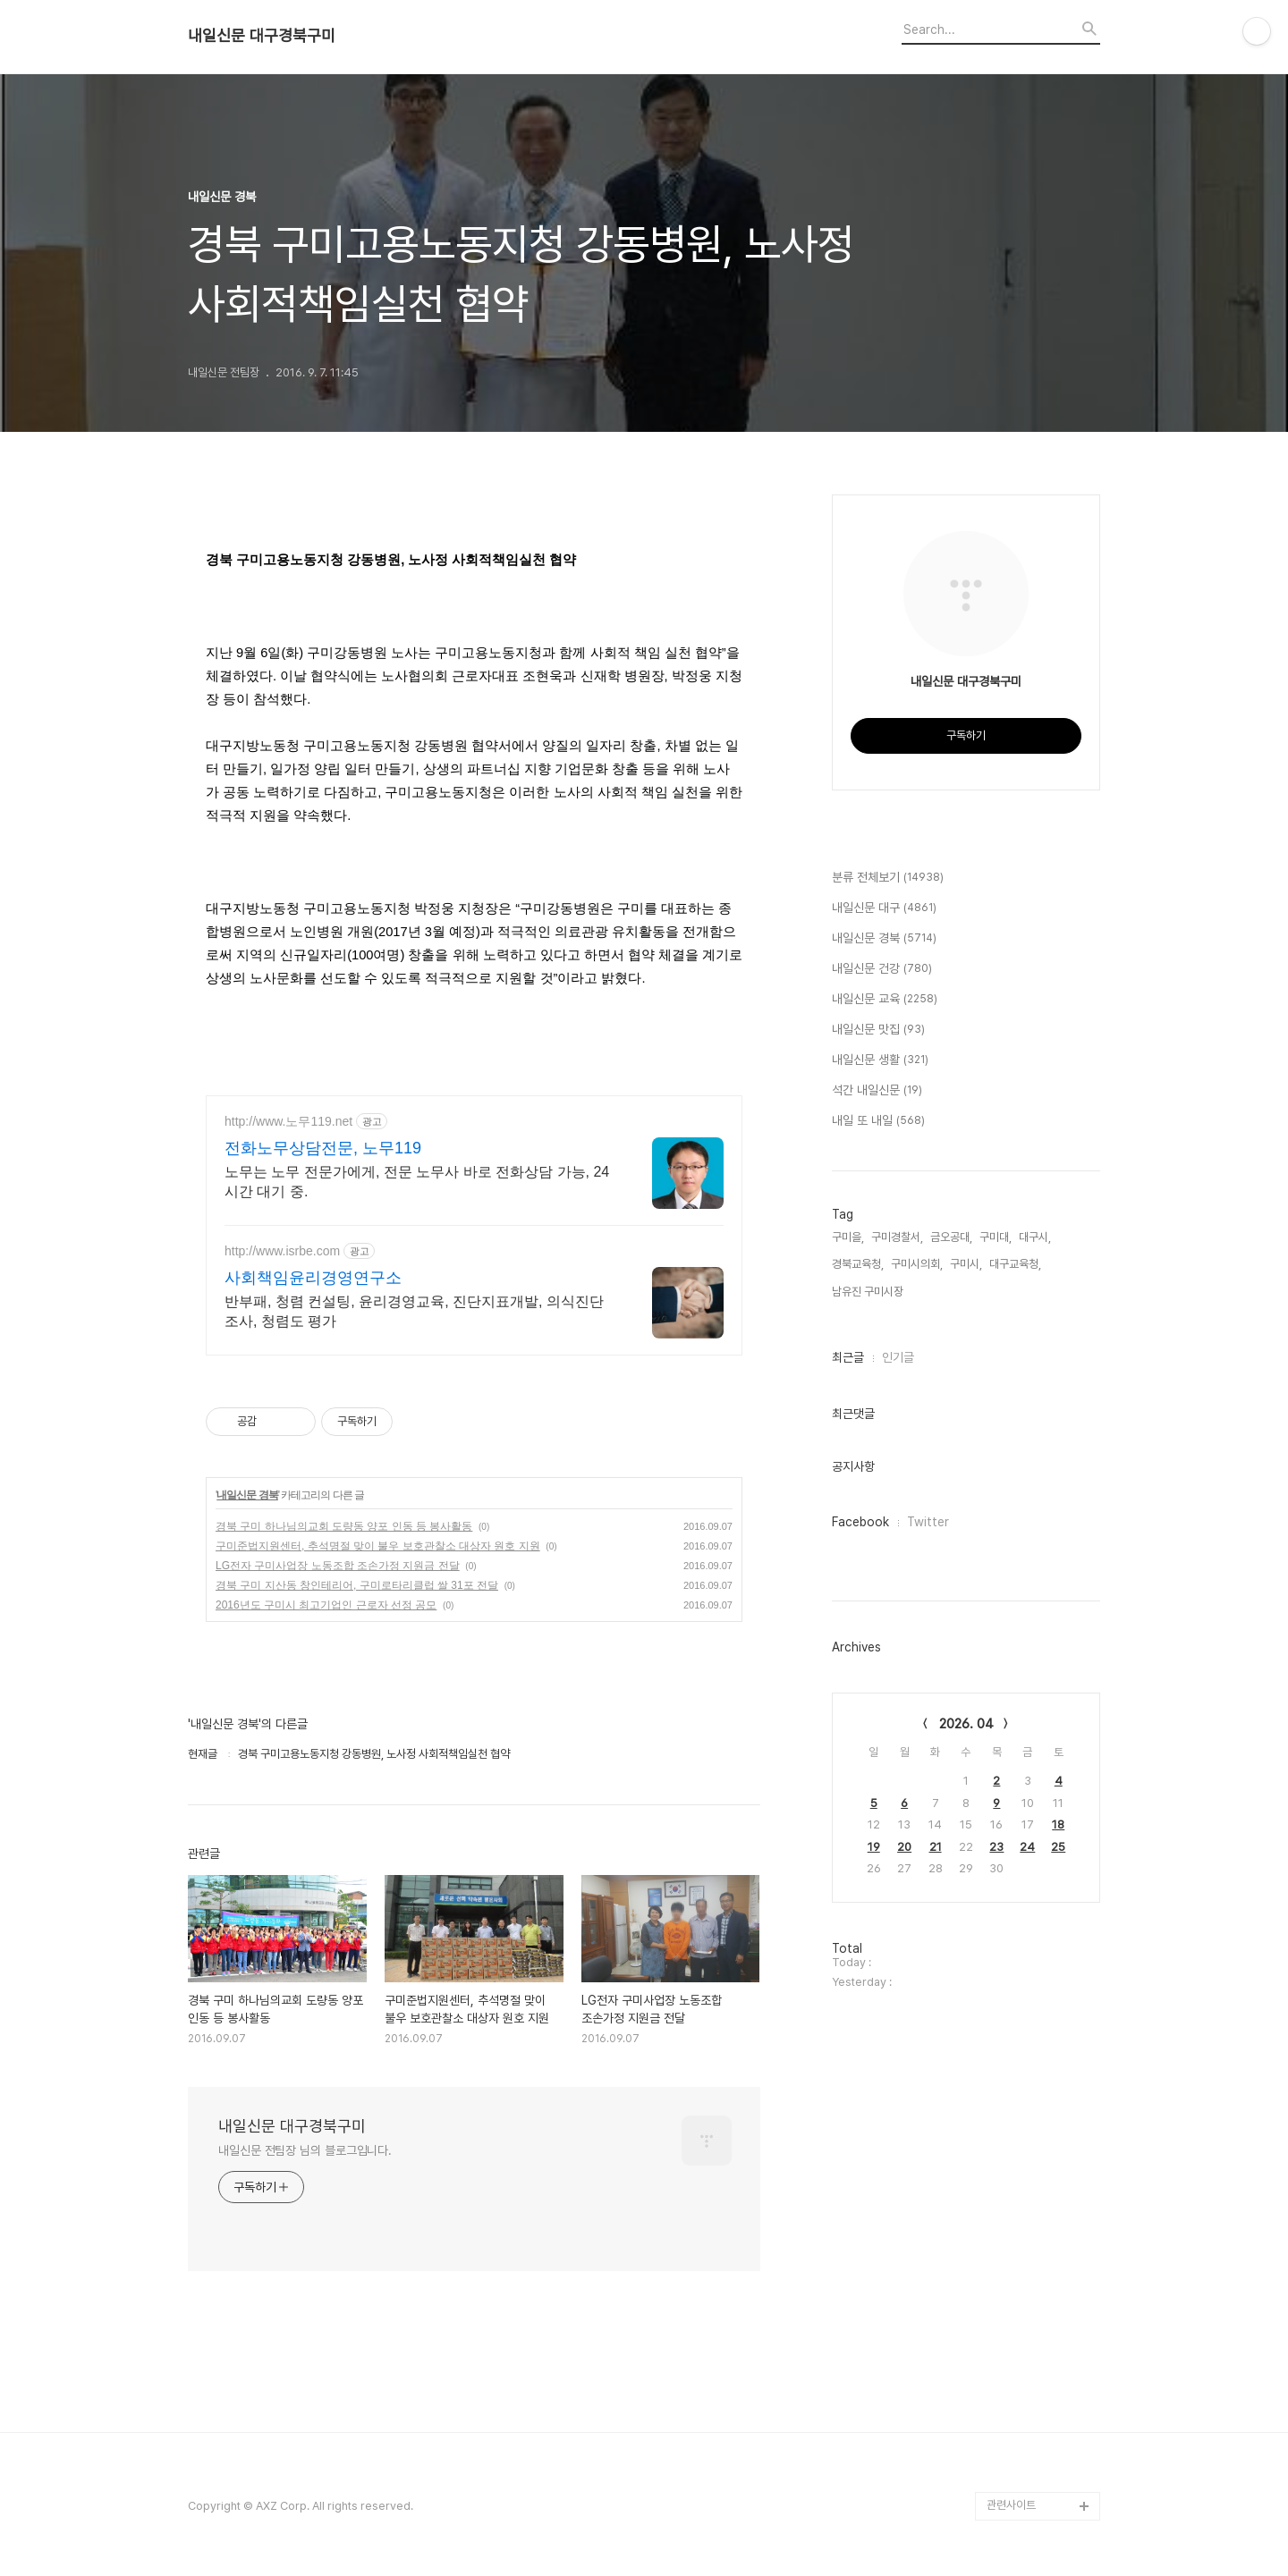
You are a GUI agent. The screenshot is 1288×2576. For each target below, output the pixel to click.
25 (1058, 1847)
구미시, (966, 1264)
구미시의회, (917, 1264)
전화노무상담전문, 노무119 (323, 1148)
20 (904, 1847)
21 (935, 1847)
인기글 (898, 1357)
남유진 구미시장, (869, 1291)
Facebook (860, 1522)
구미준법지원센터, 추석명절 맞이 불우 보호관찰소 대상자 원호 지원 (378, 1546)
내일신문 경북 (246, 1495)
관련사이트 (1011, 2505)
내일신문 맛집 (878, 1030)
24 (1027, 1847)
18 (1058, 1824)
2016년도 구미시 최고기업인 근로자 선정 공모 (326, 1605)
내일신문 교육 (884, 1000)
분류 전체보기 (888, 878)
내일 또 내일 (878, 1121)
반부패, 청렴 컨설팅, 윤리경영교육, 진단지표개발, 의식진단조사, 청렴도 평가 (414, 1311)
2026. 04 (966, 1724)
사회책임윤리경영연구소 (313, 1278)
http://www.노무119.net (288, 1121)
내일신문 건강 (882, 969)
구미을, (848, 1237)
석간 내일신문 (877, 1091)
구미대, (995, 1237)
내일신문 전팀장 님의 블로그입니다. (305, 2150)
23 (996, 1847)
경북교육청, (858, 1264)
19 (874, 1847)
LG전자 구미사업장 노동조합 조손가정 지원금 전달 (338, 1565)
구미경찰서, (897, 1237)
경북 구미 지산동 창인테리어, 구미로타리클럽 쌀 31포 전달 (357, 1585)
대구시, (1035, 1237)
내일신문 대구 (884, 908)
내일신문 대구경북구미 (261, 36)
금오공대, (951, 1237)
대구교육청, (1015, 1264)
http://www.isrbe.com (282, 1251)
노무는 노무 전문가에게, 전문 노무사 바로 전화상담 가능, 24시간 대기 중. (417, 1181)
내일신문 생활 (880, 1060)
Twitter (928, 1522)
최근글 (848, 1357)
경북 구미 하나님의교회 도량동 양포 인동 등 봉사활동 (344, 1526)
